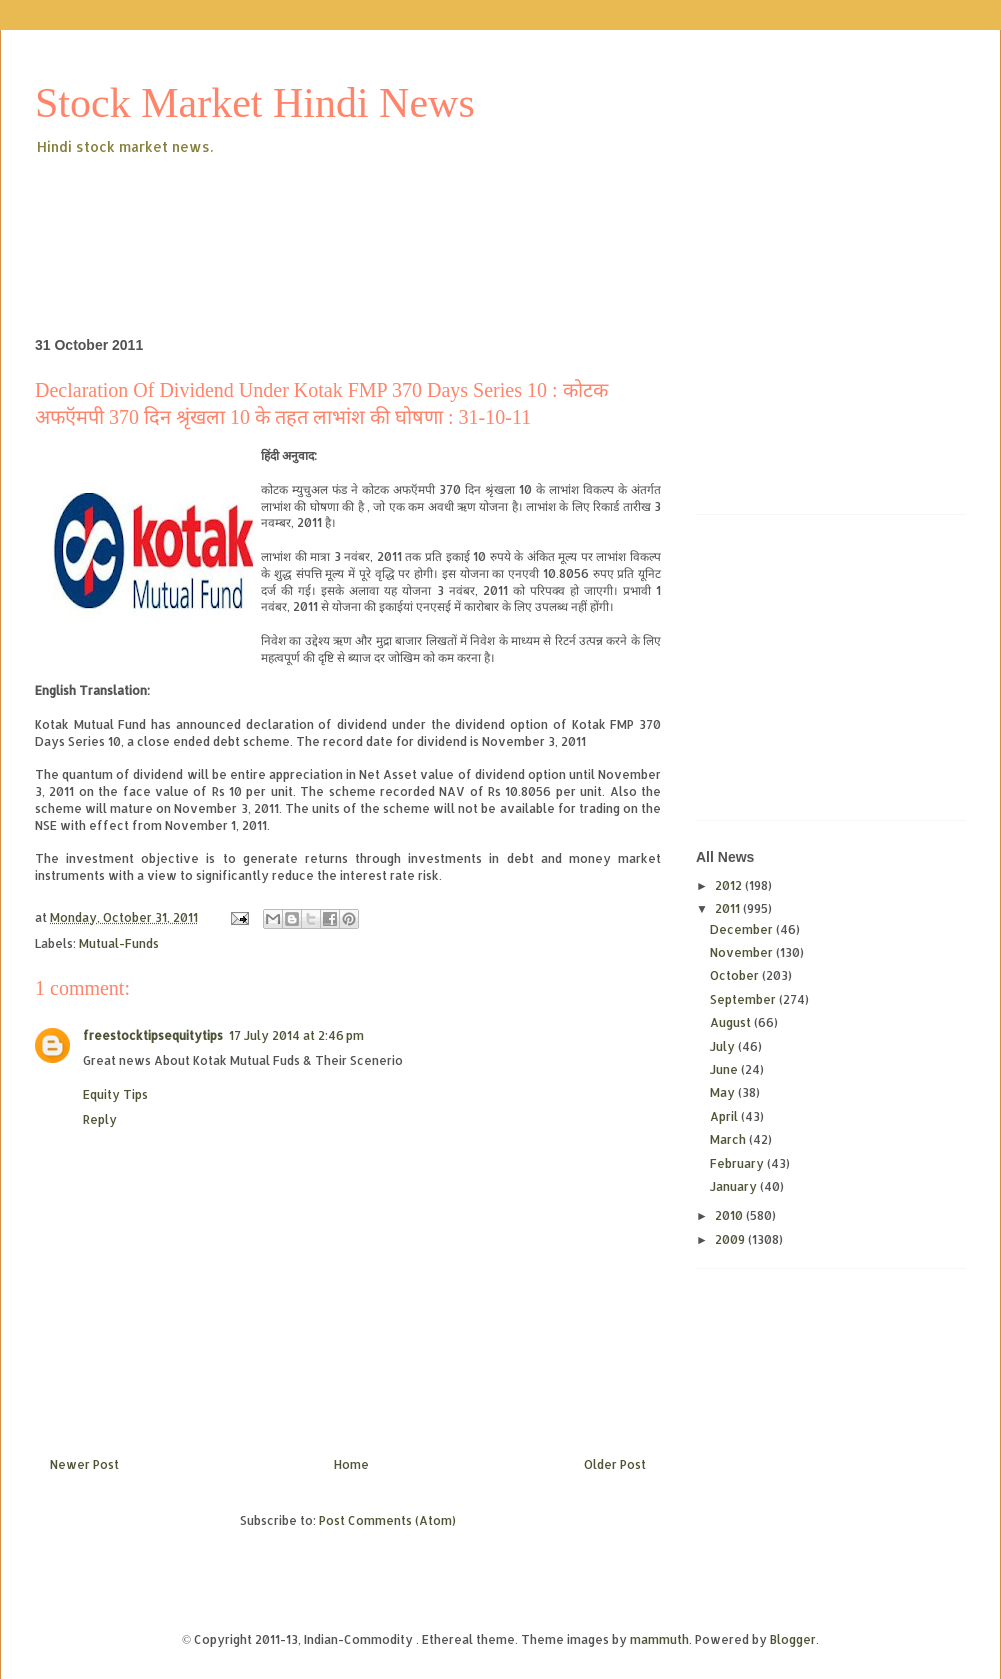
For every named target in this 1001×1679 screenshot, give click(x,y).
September (744, 999)
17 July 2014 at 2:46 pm (296, 1035)
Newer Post (84, 1464)
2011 (729, 908)
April (725, 1116)
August (732, 1022)
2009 (731, 1239)
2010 (730, 1215)
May (724, 1092)
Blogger (793, 1639)
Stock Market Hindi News (255, 103)
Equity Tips (115, 1094)
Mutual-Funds (119, 943)
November (743, 952)
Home (351, 1464)
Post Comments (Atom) (387, 1520)
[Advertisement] (399, 214)
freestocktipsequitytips (153, 1035)
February (738, 1163)
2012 (730, 885)
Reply (100, 1119)
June (725, 1069)
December (743, 929)
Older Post (615, 1464)
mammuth (659, 1639)
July (724, 1046)
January (735, 1186)
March (729, 1139)
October (736, 975)
